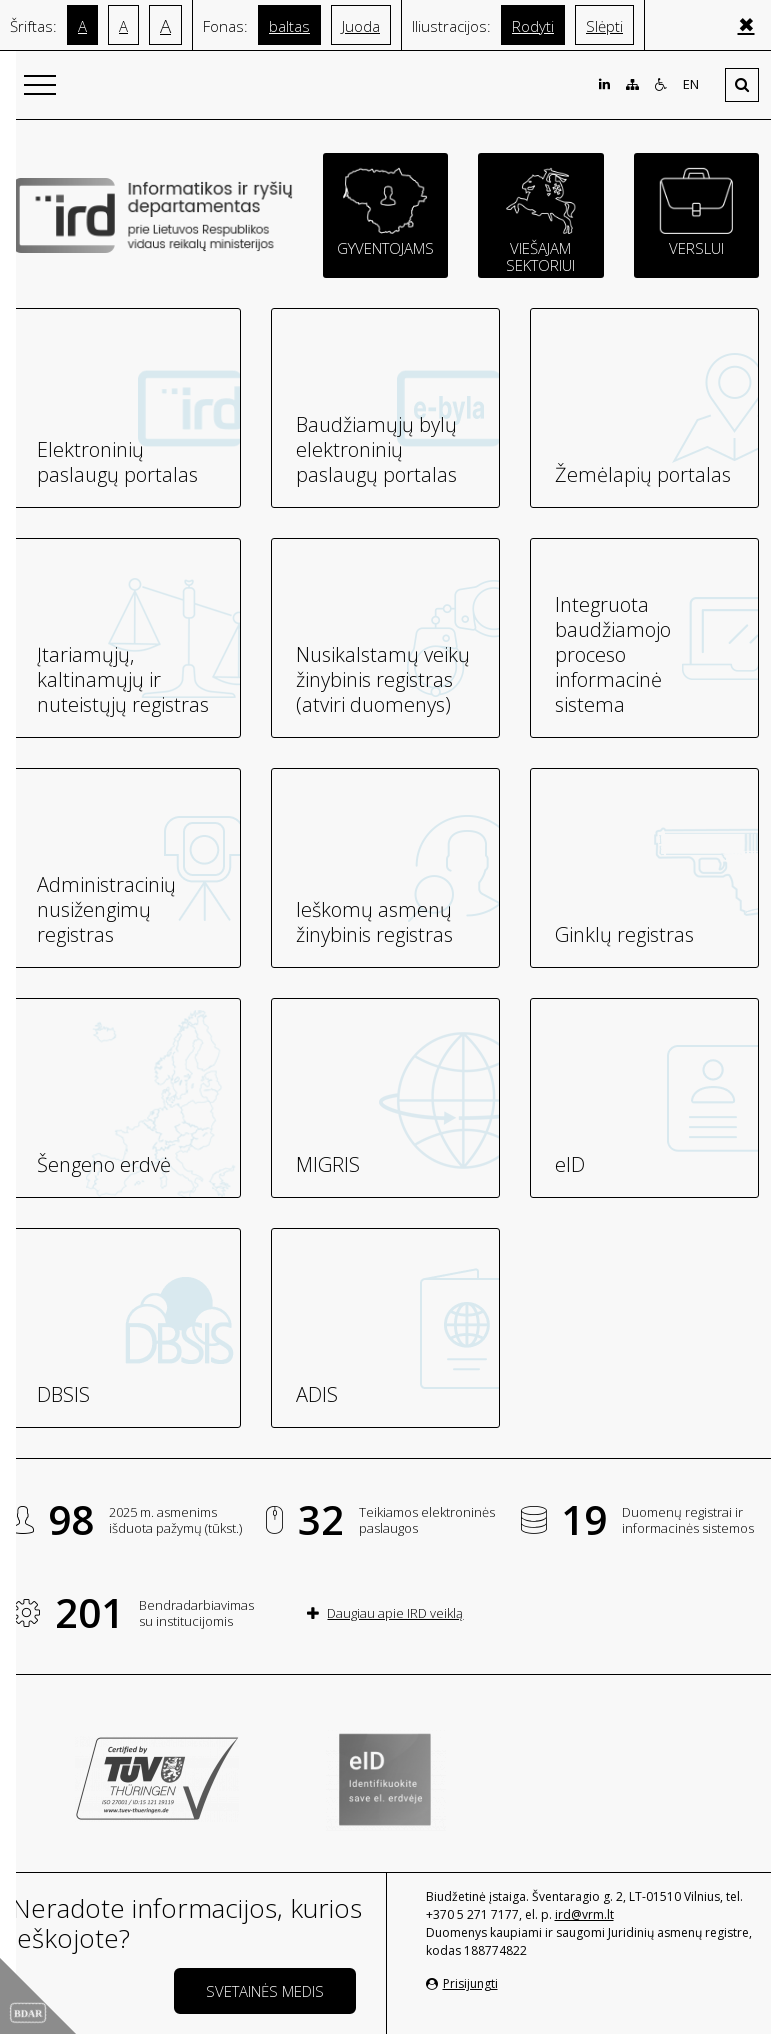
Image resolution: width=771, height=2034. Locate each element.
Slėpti (604, 26)
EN (691, 84)
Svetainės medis (265, 1991)
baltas (289, 26)
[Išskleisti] (742, 85)
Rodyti (533, 26)
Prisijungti (462, 1983)
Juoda (361, 26)
